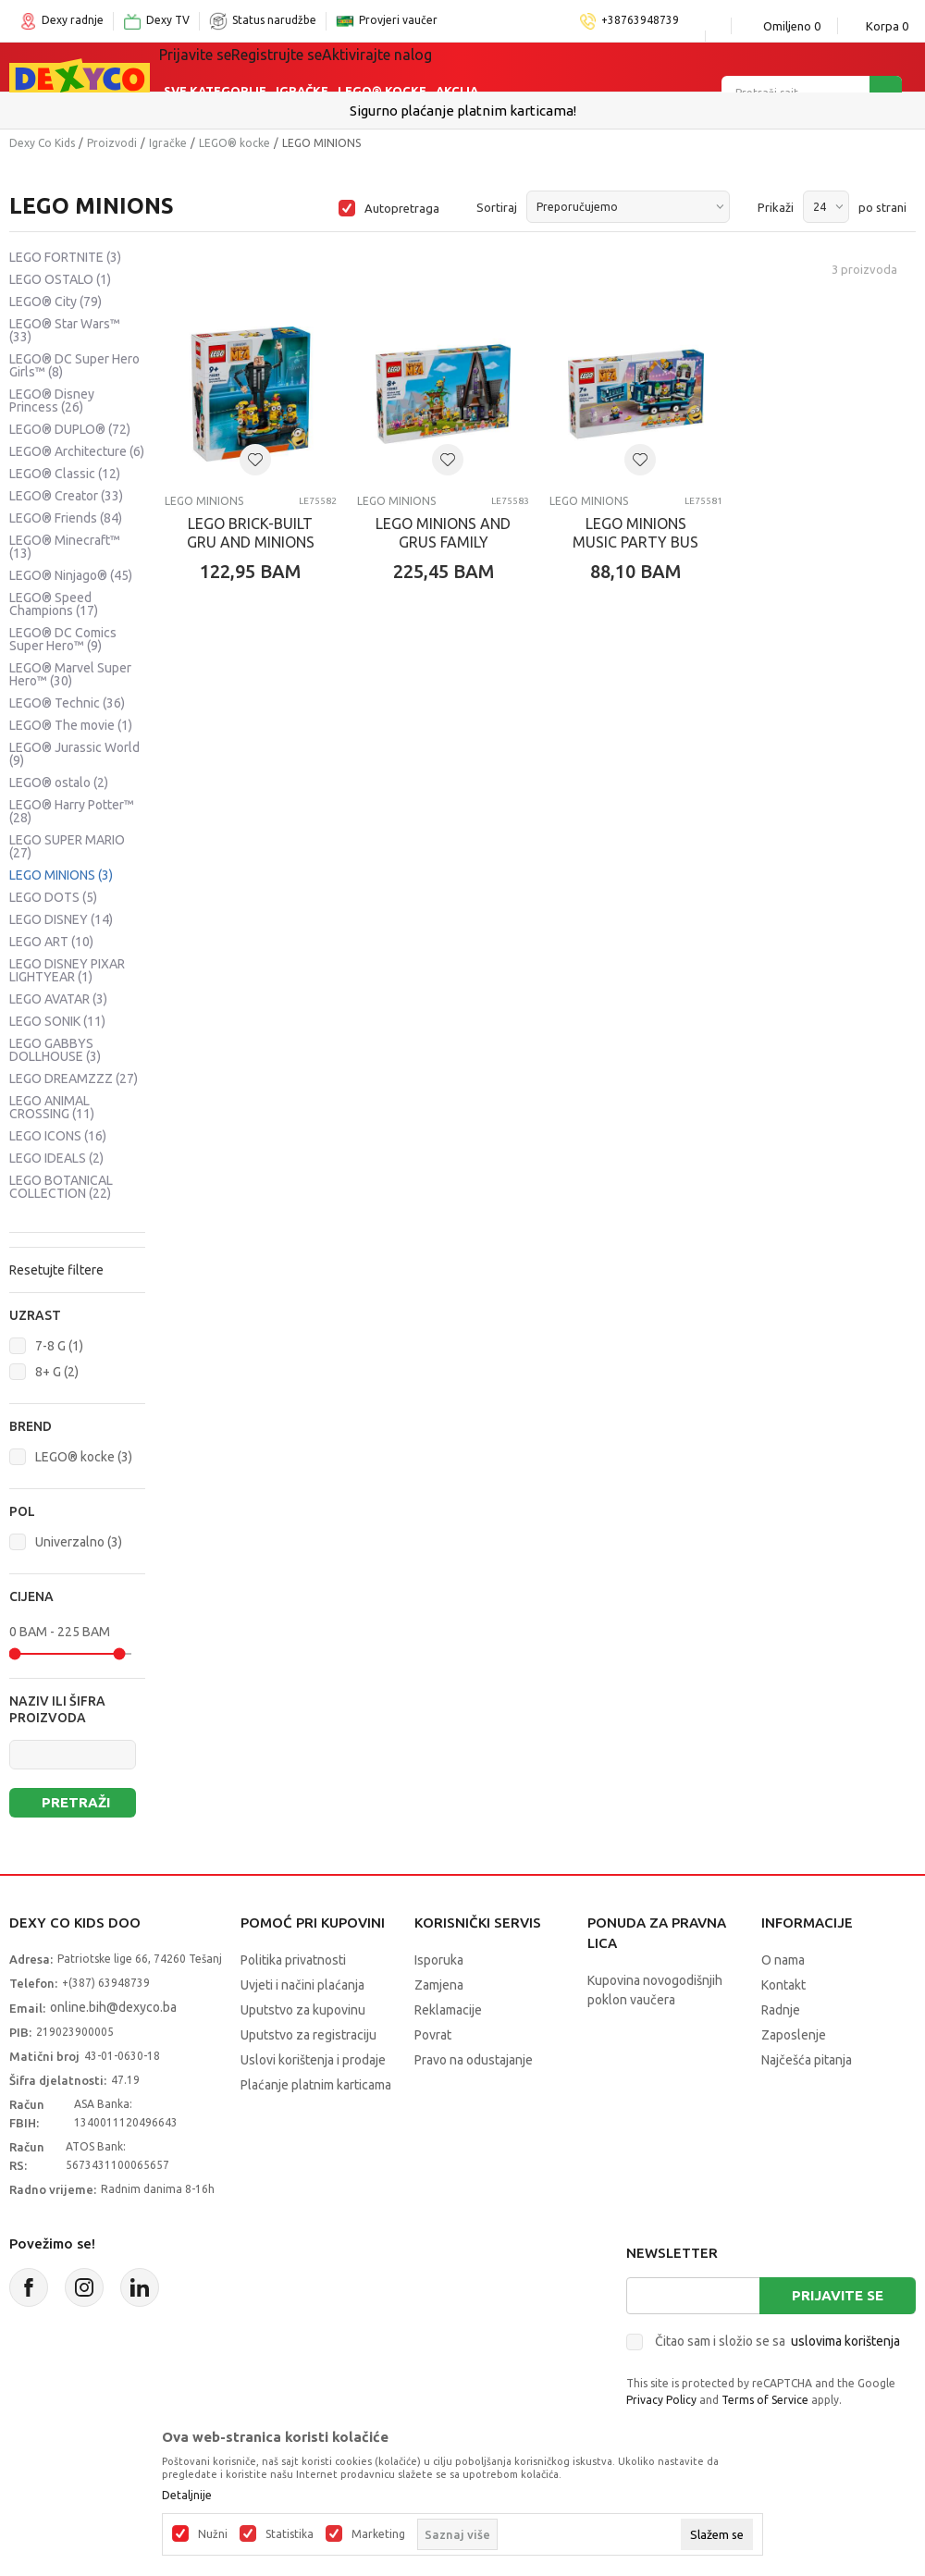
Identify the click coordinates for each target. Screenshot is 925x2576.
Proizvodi (112, 143)
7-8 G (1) (59, 1345)
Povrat (432, 2035)
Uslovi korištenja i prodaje (313, 2059)
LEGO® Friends (65, 518)
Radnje (780, 2010)
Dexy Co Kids (42, 143)
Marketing (378, 2534)
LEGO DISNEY (61, 919)
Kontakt (783, 1985)
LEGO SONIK (57, 1021)
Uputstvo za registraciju (308, 2035)
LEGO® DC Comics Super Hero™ (63, 639)
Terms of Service (765, 2400)
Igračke (302, 66)
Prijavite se (837, 2295)
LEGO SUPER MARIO (67, 846)
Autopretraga (401, 208)
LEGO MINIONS (61, 875)
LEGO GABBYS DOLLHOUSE (55, 1050)
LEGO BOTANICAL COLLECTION (61, 1187)
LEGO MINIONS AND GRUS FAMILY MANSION (443, 542)
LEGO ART (51, 941)
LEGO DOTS (53, 897)
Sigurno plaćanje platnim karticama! (463, 110)
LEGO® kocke (234, 143)
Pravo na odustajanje (473, 2059)
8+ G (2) (57, 1371)
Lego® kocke (382, 66)
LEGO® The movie (70, 725)
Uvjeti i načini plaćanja (302, 1985)
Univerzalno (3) (78, 1542)
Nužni (213, 2534)
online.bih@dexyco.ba (113, 2007)
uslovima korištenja (845, 2341)
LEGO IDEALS (56, 1158)
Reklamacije (448, 2010)
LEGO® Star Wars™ (64, 330)
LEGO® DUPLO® (69, 429)
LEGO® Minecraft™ (64, 547)
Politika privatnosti (293, 1960)
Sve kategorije (215, 66)
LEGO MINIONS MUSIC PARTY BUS (635, 532)
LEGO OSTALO (60, 279)
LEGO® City (55, 301)
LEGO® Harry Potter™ (71, 811)
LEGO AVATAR (58, 998)
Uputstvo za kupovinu (302, 2010)
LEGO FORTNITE (65, 257)
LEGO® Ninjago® (70, 575)
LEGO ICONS (57, 1135)
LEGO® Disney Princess (51, 400)
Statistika (289, 2534)
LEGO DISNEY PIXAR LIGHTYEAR (67, 970)
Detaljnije (187, 2495)
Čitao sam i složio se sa (777, 2341)
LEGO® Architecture (76, 451)
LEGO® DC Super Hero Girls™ (74, 365)
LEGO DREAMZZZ (73, 1078)
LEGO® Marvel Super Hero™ (70, 674)
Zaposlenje (793, 2035)
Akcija (457, 66)
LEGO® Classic (64, 473)
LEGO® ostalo (58, 782)
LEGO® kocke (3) (83, 1456)
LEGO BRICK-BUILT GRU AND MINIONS (250, 532)
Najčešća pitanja (806, 2059)
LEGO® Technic (67, 702)
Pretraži (76, 1802)
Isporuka (438, 1960)
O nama (783, 1960)
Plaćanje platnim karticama (315, 2084)
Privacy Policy (661, 2400)
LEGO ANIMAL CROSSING (51, 1107)
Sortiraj (496, 207)
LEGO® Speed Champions (53, 604)
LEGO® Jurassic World (74, 754)
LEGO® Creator (66, 495)
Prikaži (776, 207)
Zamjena (438, 1985)
